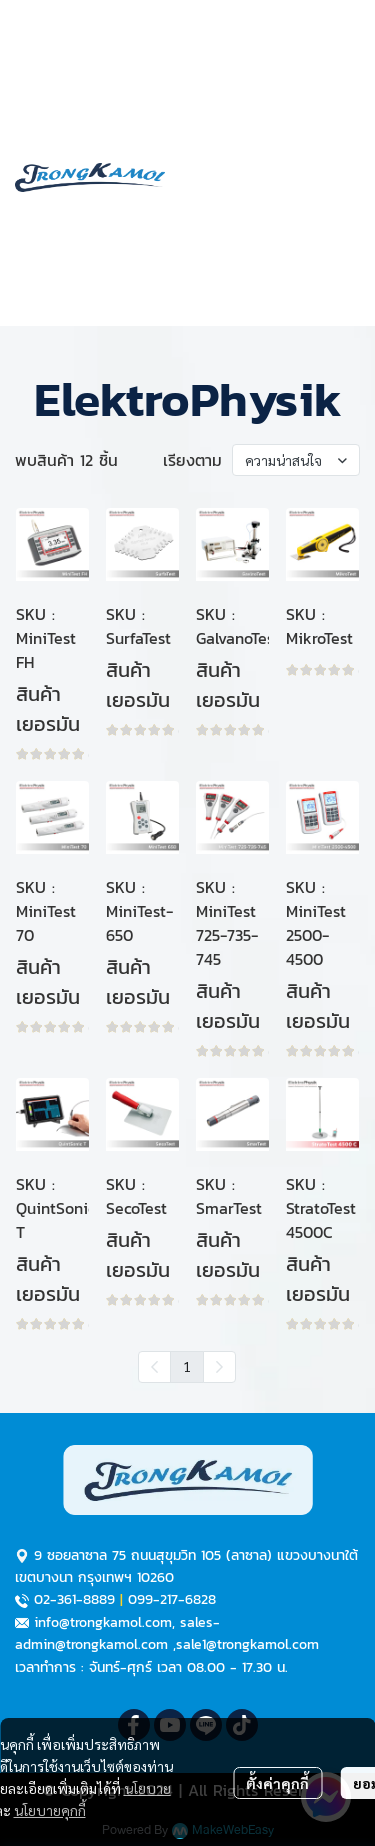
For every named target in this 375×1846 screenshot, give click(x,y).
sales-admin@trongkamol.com (117, 1633)
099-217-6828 (172, 1599)
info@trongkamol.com (103, 1622)
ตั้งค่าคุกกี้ (277, 1783)
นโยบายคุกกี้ (50, 1810)
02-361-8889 (74, 1599)
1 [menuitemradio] (187, 1366)
